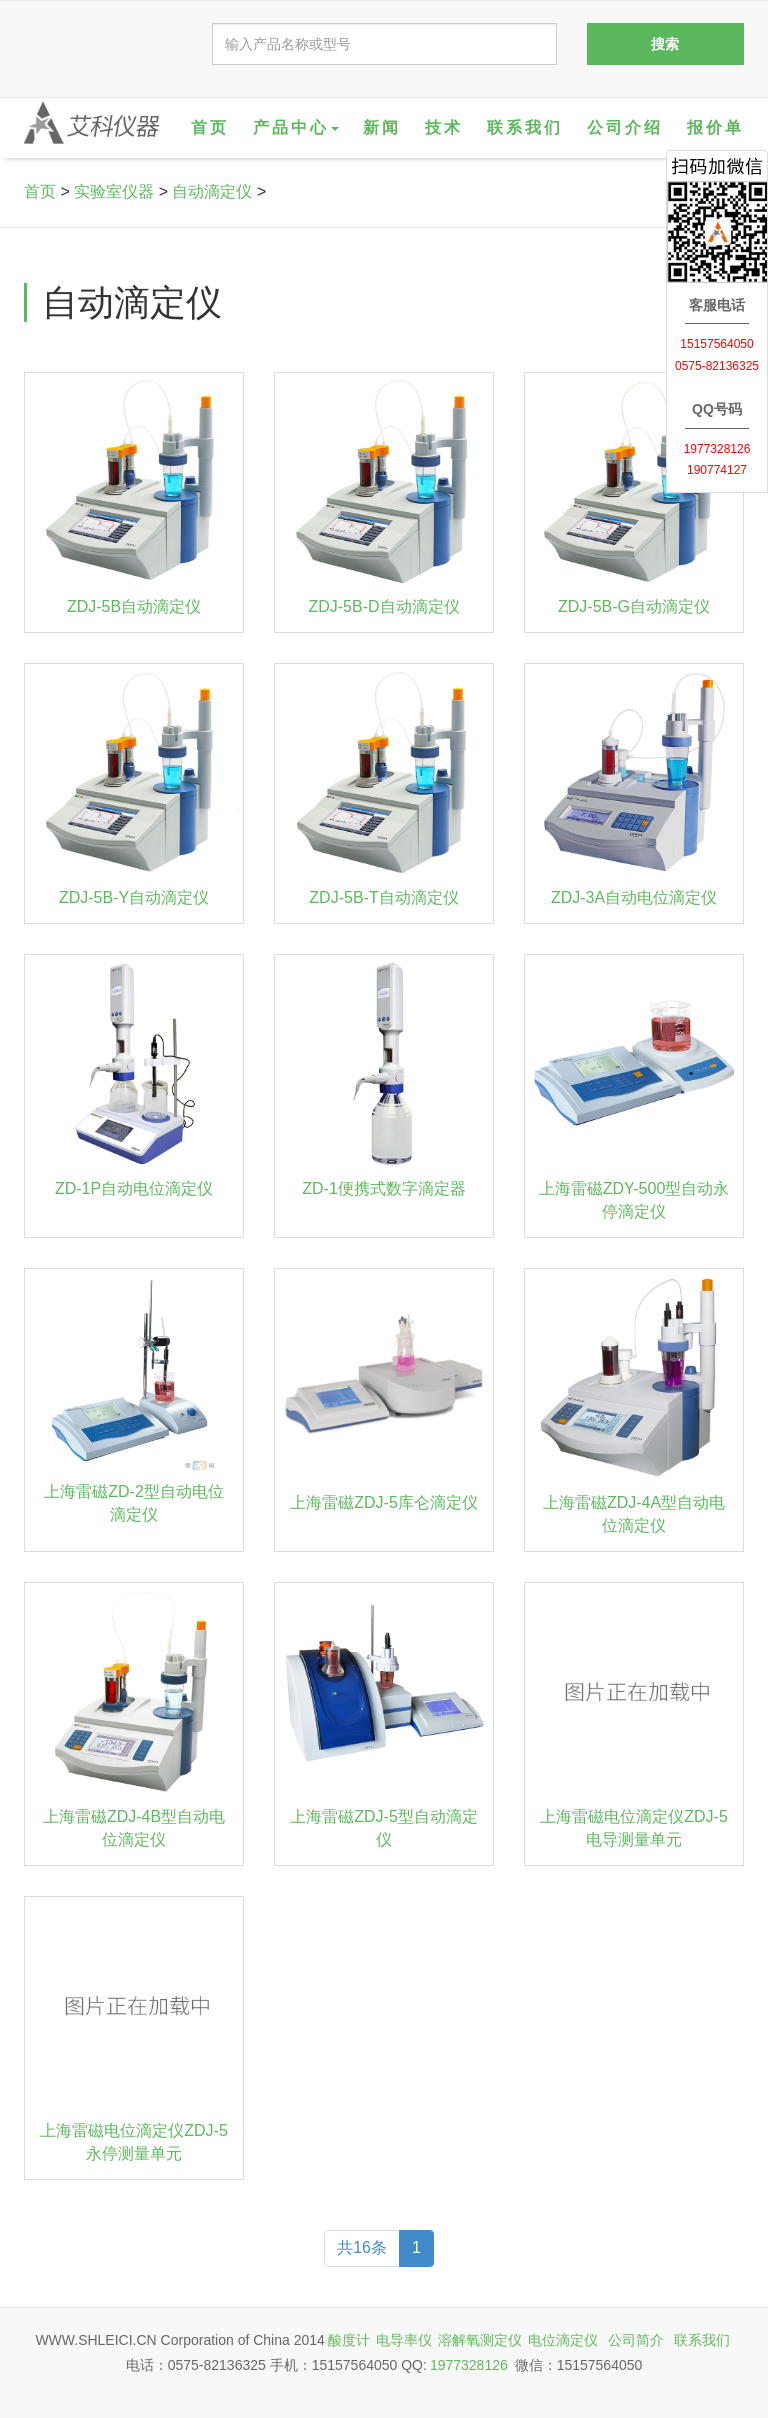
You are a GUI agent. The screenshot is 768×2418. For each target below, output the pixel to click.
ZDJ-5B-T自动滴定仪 (383, 897)
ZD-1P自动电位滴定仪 (134, 1188)
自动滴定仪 (212, 191)
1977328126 (469, 2365)
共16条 (362, 2247)
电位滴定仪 (563, 2340)
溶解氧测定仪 (480, 2340)
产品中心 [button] (296, 127)
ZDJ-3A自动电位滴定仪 (634, 897)
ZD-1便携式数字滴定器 (384, 1188)
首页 (210, 127)
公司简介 (636, 2340)
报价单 (715, 127)
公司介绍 (625, 127)
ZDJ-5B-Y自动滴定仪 (134, 897)
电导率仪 (404, 2340)
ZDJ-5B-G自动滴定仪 (634, 606)
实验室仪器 (114, 191)
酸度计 (349, 2340)
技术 (444, 127)
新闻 (382, 127)
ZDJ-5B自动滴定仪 (134, 606)
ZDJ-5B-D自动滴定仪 (383, 606)
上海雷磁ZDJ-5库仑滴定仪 (384, 1502)
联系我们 (525, 127)
